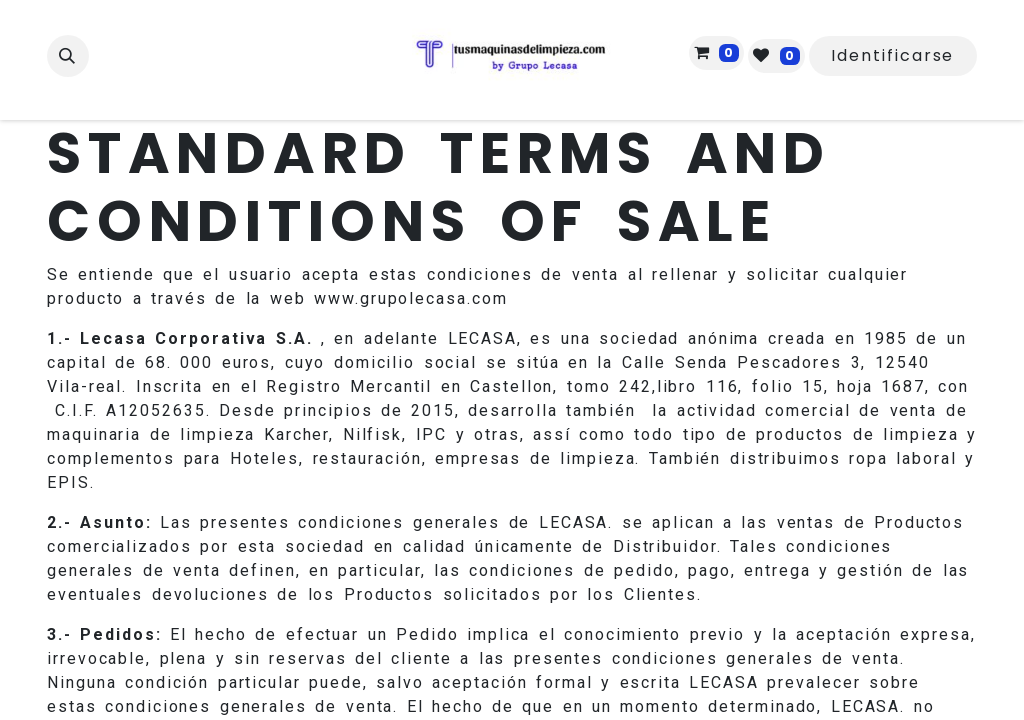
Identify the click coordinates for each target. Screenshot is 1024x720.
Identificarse (892, 55)
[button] (68, 56)
